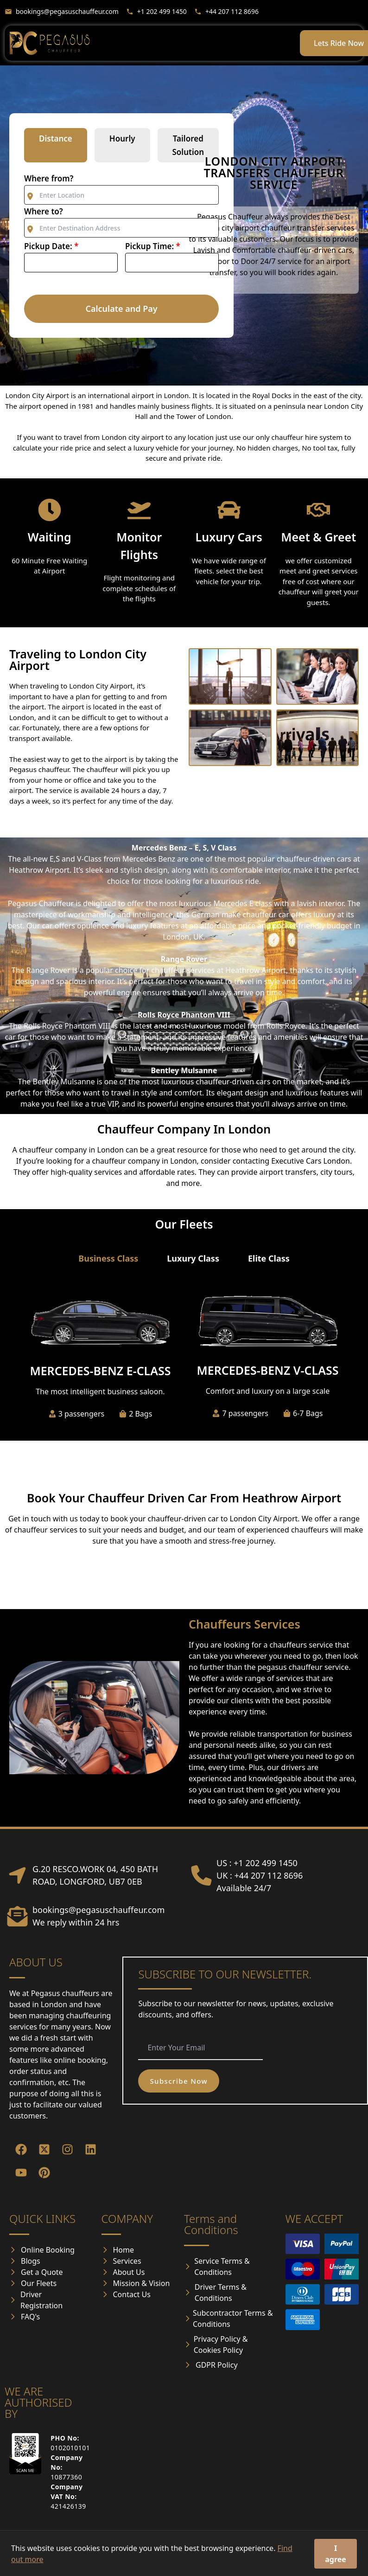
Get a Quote (42, 2272)
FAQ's (30, 2317)
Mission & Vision (141, 2283)
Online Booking (48, 2250)
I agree (335, 2553)
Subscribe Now (179, 2081)
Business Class (108, 1258)
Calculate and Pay (121, 308)
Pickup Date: (51, 246)
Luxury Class (193, 1258)
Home (123, 2250)
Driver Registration (41, 2300)
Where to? (43, 211)
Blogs (30, 2261)
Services (127, 2261)
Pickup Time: (152, 246)
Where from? (48, 178)
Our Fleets (39, 2283)
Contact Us (132, 2294)
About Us (129, 2272)
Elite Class (269, 1258)
